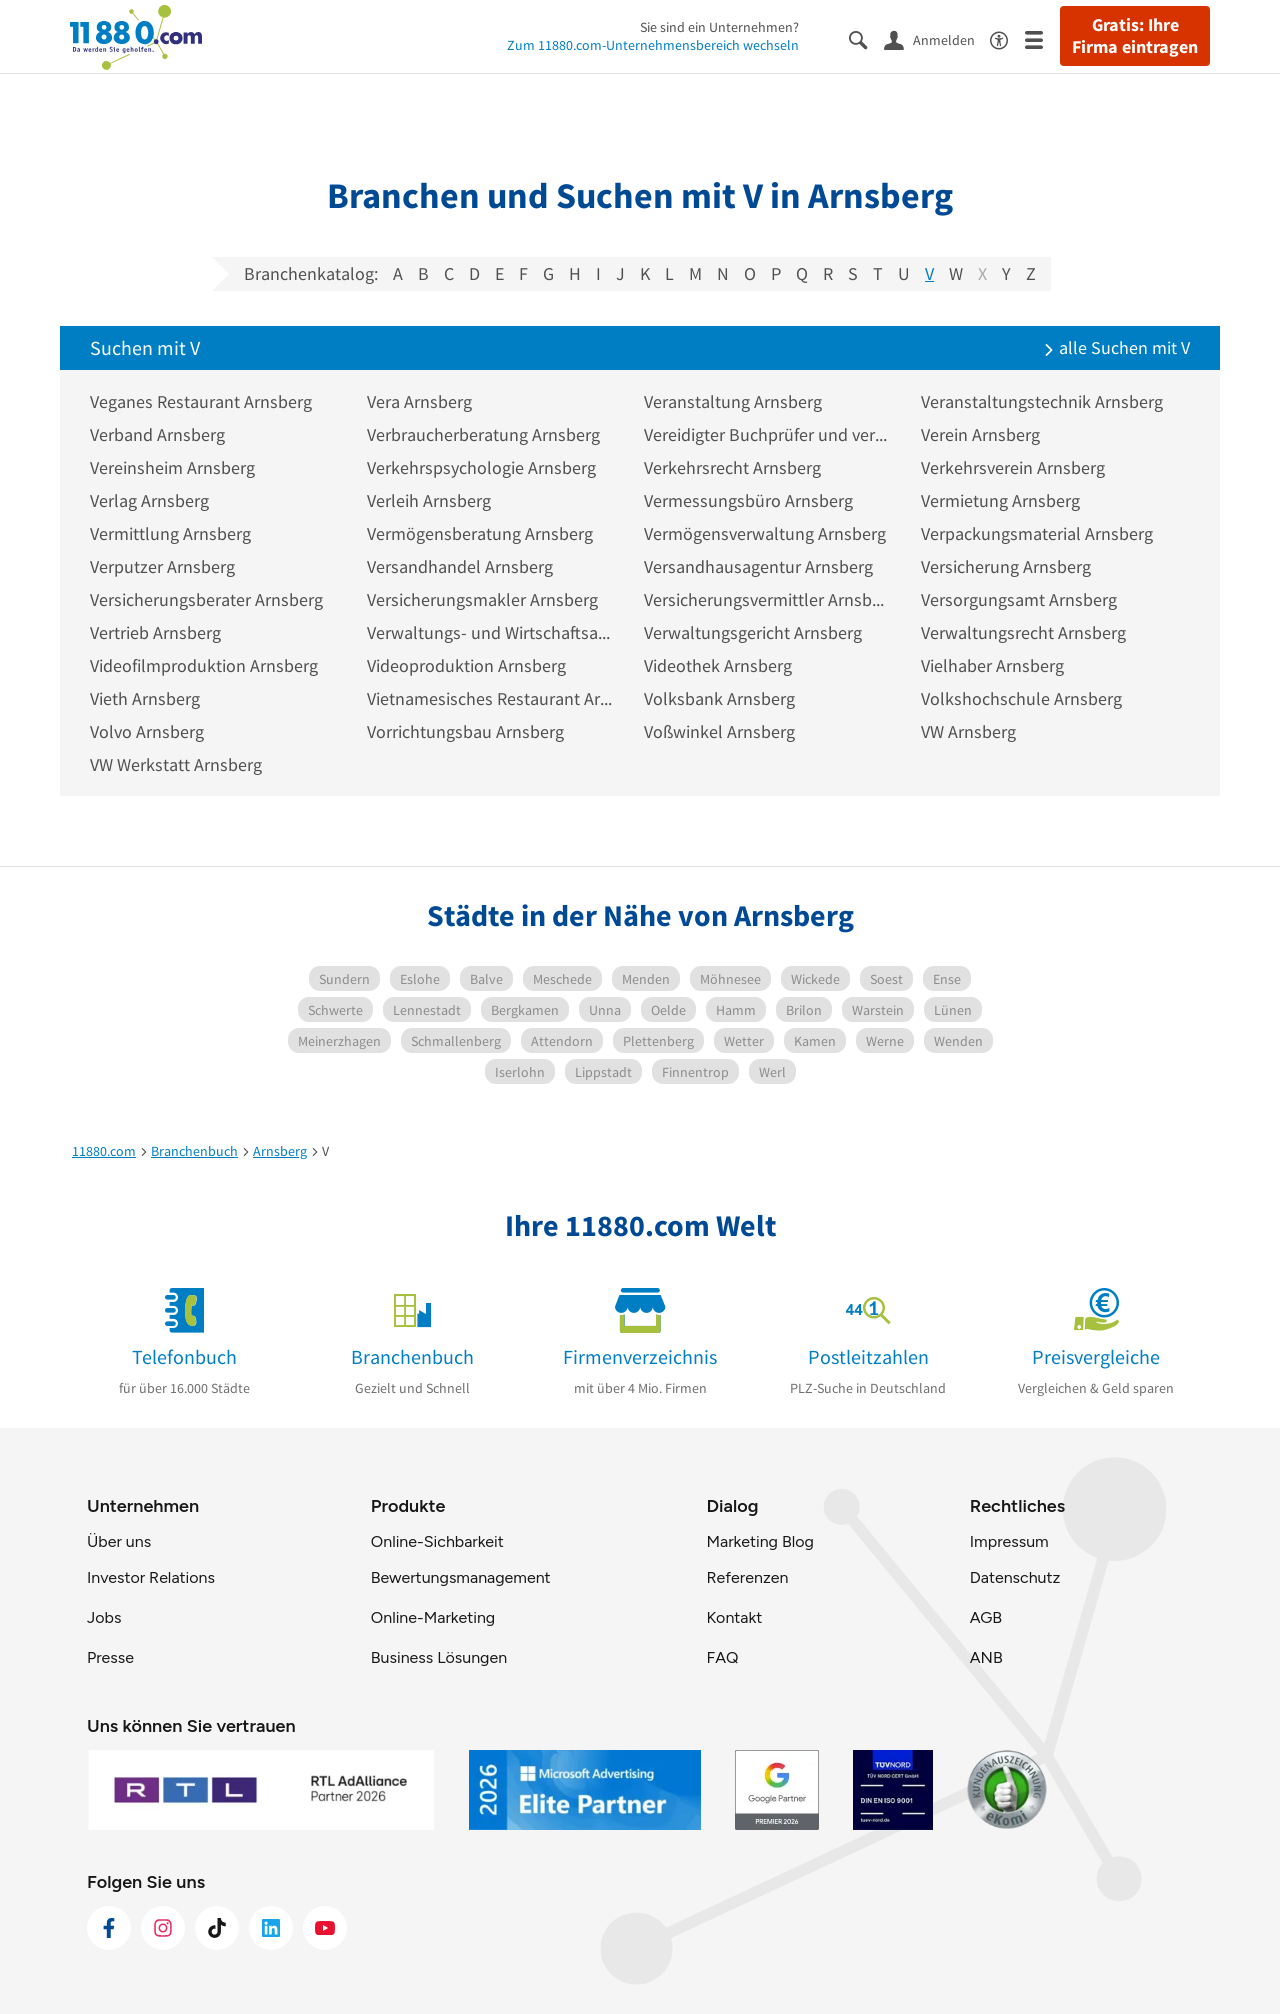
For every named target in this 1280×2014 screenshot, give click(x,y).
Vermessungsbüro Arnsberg (748, 500)
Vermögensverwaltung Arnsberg (765, 533)
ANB (986, 1657)
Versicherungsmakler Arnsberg (482, 599)
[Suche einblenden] (866, 38)
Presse (110, 1657)
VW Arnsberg (968, 731)
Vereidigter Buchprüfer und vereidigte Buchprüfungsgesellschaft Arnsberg (767, 434)
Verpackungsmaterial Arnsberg (1037, 533)
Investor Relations (151, 1577)
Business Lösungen (439, 1657)
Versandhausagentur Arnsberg (758, 566)
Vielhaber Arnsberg (992, 665)
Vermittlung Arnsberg (170, 533)
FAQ (722, 1657)
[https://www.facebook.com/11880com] (109, 1928)
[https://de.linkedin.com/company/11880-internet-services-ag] (271, 1928)
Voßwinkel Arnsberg (719, 731)
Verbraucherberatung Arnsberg (483, 434)
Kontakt (734, 1617)
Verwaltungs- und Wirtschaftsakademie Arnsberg (490, 632)
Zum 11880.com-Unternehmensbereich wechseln (653, 45)
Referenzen (747, 1577)
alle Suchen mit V (1116, 347)
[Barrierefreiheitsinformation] (1007, 38)
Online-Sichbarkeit (437, 1541)
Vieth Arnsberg (145, 698)
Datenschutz (1015, 1577)
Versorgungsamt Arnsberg (1019, 599)
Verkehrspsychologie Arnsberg (481, 467)
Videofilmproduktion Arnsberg (204, 665)
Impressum (1009, 1541)
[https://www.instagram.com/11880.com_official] (163, 1928)
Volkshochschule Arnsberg (1021, 698)
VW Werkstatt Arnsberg (176, 764)
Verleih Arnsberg (429, 500)
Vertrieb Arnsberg (155, 632)
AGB (986, 1617)
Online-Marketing (433, 1617)
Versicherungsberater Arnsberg (206, 599)
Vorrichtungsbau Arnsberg (465, 731)
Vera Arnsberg (419, 401)
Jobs (104, 1617)
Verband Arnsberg (157, 434)
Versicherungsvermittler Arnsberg (767, 599)
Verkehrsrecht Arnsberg (732, 467)
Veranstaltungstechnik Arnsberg (1042, 401)
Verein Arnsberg (980, 434)
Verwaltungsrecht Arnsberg (1023, 632)
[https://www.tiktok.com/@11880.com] (217, 1928)
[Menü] (1042, 38)
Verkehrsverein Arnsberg (1013, 467)
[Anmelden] (937, 39)
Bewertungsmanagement (461, 1577)
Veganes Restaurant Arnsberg (201, 401)
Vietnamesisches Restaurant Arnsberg (490, 698)
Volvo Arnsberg (147, 731)
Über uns (119, 1541)
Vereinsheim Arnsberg (172, 467)
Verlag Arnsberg (149, 500)
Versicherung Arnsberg (1006, 566)
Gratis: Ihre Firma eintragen (1135, 36)
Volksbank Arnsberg (719, 698)
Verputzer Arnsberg (162, 566)
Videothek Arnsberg (718, 665)
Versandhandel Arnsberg (460, 566)
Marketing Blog (759, 1541)
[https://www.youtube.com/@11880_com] (325, 1928)
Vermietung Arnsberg (1000, 500)
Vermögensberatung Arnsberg (480, 533)
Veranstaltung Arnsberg (733, 401)
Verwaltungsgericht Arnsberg (753, 632)
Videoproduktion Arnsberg (466, 665)
